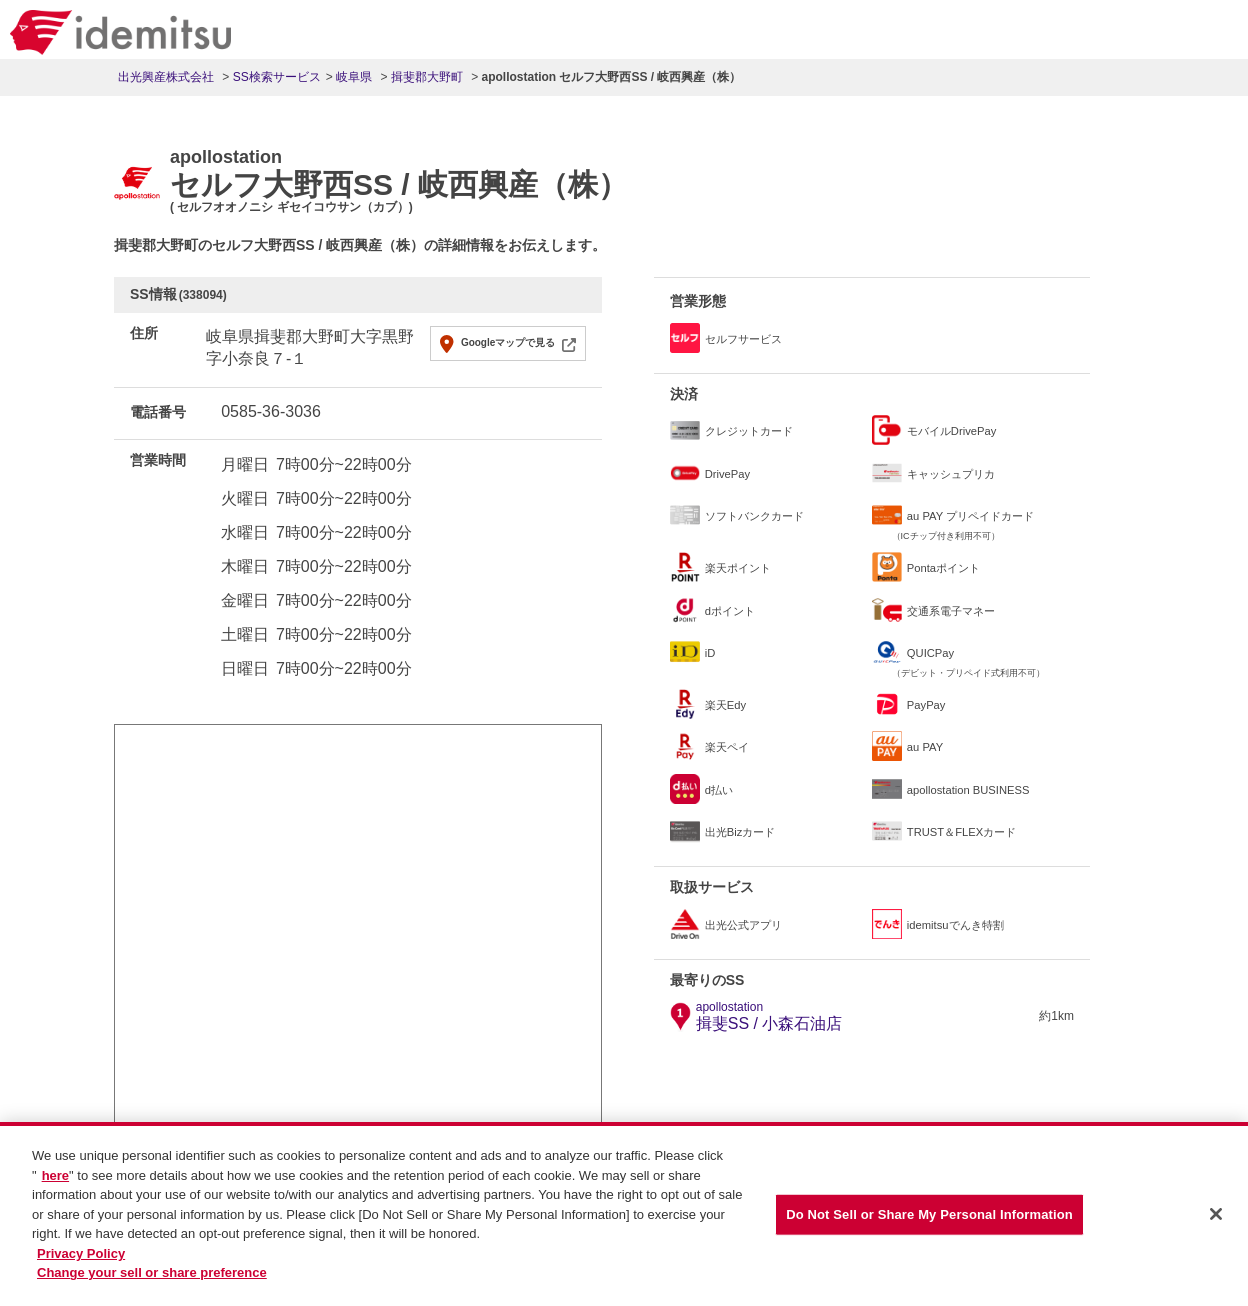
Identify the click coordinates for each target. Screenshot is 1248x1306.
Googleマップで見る (508, 342)
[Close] (1216, 1216)
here (55, 1177)
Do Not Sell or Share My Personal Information (929, 1216)
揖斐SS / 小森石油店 (769, 1016)
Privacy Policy (81, 1255)
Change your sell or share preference (152, 1274)
